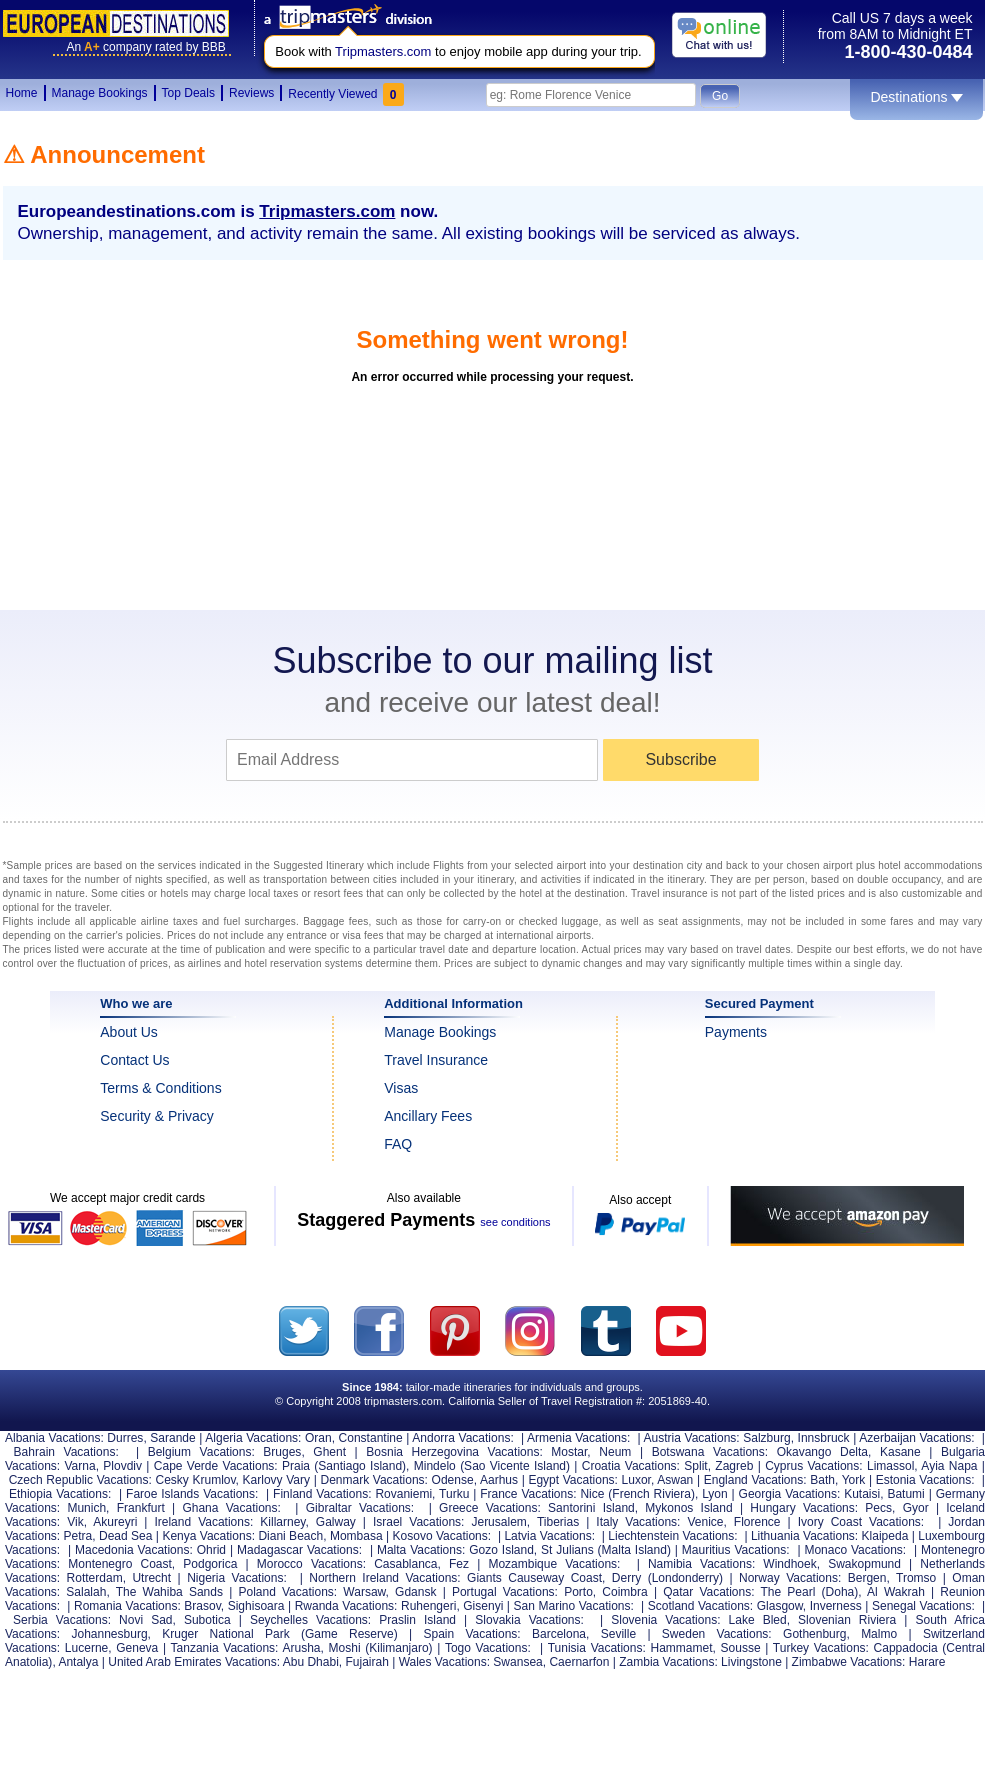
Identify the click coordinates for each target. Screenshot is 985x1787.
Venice (705, 1522)
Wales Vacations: (444, 1662)
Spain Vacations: (471, 1634)
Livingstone (751, 1662)
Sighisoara (256, 1606)
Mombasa (356, 1536)
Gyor (916, 1508)
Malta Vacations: (421, 1550)
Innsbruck (824, 1438)
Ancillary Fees (428, 1116)
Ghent (329, 1452)
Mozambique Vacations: (554, 1564)
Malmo (879, 1634)
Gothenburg (814, 1634)
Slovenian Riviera (847, 1620)
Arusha (301, 1648)
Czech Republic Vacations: (80, 1480)
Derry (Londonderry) (667, 1578)
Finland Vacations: (322, 1494)
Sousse (741, 1648)
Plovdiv (122, 1466)
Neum (615, 1452)
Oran (318, 1438)
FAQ (398, 1144)
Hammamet (681, 1648)
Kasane (900, 1452)
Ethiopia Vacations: (60, 1494)
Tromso (916, 1578)
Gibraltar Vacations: (360, 1508)
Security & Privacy (157, 1116)
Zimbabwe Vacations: (849, 1662)
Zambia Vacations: (668, 1662)
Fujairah (366, 1662)
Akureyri (115, 1522)
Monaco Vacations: (855, 1550)
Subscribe (680, 759)
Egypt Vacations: (572, 1480)
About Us (129, 1032)
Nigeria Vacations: (237, 1578)
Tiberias (558, 1522)
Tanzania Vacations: (225, 1648)
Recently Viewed (345, 94)
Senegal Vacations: (923, 1606)
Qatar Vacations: (708, 1592)
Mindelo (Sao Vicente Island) (492, 1466)
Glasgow (780, 1606)
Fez (459, 1564)
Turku (454, 1494)
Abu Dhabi (311, 1662)
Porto (578, 1592)
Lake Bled (758, 1620)
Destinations (916, 97)
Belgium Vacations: (201, 1452)
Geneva (137, 1648)
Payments (736, 1032)
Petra (78, 1536)
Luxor (636, 1480)
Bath (822, 1480)
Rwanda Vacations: (346, 1606)
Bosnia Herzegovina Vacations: (454, 1452)
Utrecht (151, 1578)
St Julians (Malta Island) (606, 1550)
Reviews (251, 93)
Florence (757, 1522)
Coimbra (624, 1592)
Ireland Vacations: (203, 1522)
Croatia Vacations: (631, 1466)
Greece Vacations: (490, 1508)
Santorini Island (591, 1508)
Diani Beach (290, 1536)
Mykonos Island (688, 1508)
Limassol (890, 1466)
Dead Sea (125, 1536)
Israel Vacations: (419, 1522)
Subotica (207, 1620)
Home (22, 93)
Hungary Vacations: (804, 1508)
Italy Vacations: (638, 1522)
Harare (927, 1662)
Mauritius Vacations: (736, 1550)
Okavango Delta (822, 1452)
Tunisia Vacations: (597, 1648)
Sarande (172, 1438)
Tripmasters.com (383, 51)
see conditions (515, 1222)
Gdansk (415, 1592)
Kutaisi (862, 1494)
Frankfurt (141, 1508)
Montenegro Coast (120, 1564)
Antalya (78, 1662)
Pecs (878, 1508)
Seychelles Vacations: (310, 1620)
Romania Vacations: (127, 1606)
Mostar (569, 1452)
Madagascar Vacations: (299, 1550)
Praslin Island (417, 1620)
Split (695, 1466)
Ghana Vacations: (231, 1508)
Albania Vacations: (54, 1438)
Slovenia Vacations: (665, 1620)
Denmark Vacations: (373, 1480)
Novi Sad (145, 1620)
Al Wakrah (896, 1592)
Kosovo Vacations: (442, 1536)
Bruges (282, 1452)
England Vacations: (755, 1480)
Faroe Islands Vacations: (192, 1494)
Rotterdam (95, 1578)
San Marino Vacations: (574, 1606)
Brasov (202, 1606)
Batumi (905, 1494)
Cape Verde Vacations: (216, 1466)
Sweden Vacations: (717, 1634)
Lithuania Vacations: (804, 1536)
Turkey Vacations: (821, 1648)
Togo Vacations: (488, 1648)
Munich (86, 1508)
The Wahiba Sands (169, 1592)
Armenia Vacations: (578, 1438)
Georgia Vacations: (790, 1494)
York (854, 1480)
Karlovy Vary (276, 1480)
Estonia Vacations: (925, 1480)
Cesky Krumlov (195, 1480)
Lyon (715, 1494)
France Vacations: (528, 1494)
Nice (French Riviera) (637, 1494)
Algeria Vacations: (253, 1438)
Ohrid (211, 1550)
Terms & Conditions (160, 1088)
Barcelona (559, 1634)
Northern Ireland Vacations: (384, 1578)
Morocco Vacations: (311, 1564)
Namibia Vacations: (701, 1564)
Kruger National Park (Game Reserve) (279, 1634)
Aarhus (499, 1480)
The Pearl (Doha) (810, 1592)
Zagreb (734, 1466)
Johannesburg (110, 1634)
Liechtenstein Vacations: (672, 1536)
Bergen (867, 1578)
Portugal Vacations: (505, 1592)
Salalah (86, 1592)
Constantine (371, 1438)
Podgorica (210, 1564)
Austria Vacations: (692, 1438)
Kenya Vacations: (208, 1536)
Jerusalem (498, 1522)
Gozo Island (501, 1550)
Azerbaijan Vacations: (916, 1438)
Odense (453, 1480)
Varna (80, 1466)
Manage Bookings (100, 93)
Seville (618, 1634)
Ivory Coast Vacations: (861, 1522)
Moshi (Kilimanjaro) (381, 1648)
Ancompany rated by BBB (146, 47)
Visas (401, 1088)
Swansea (517, 1662)
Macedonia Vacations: (134, 1550)
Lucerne (86, 1648)
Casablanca (405, 1564)
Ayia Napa (949, 1466)
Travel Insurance (436, 1060)
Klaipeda (885, 1536)
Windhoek (789, 1564)
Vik (75, 1522)
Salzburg (766, 1438)
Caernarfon (579, 1662)
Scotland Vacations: (700, 1606)
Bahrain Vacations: (66, 1452)
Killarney (282, 1522)
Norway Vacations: (790, 1578)
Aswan (675, 1480)
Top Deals (188, 93)
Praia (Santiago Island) (344, 1466)
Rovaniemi (403, 1494)
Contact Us (134, 1060)
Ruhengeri (428, 1606)
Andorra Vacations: (462, 1438)
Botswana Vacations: (710, 1452)
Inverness (836, 1606)
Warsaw (364, 1592)
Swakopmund (864, 1564)
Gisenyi (483, 1606)
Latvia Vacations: (549, 1536)
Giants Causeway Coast (534, 1578)
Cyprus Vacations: (814, 1466)
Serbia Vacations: (62, 1620)
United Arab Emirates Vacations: (194, 1662)
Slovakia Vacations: (529, 1620)
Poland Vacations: (287, 1592)
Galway (336, 1522)
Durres (125, 1438)
